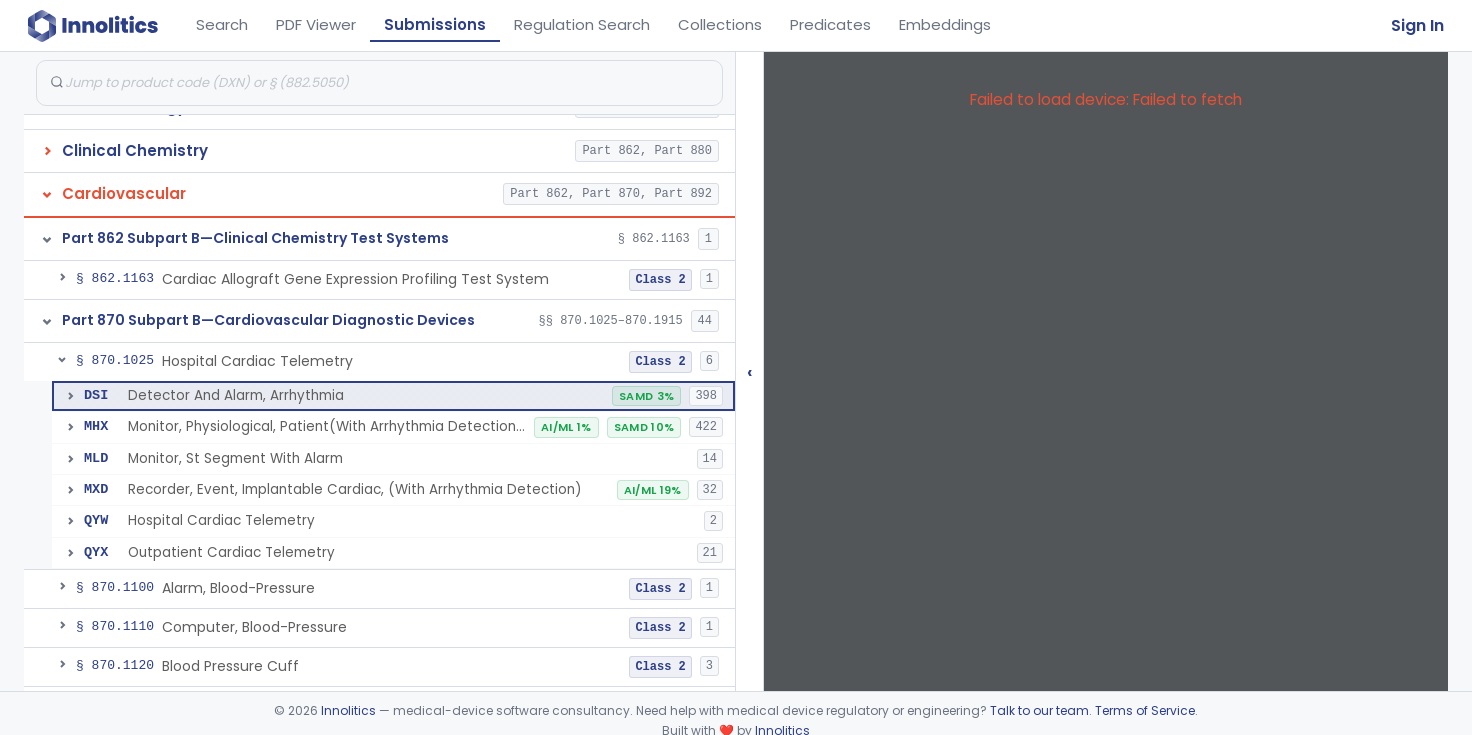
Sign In (1417, 25)
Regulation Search (582, 24)
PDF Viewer (316, 24)
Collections (720, 24)
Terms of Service (1145, 710)
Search (222, 24)
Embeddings (945, 24)
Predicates (830, 24)
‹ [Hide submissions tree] (750, 371)
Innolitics (348, 710)
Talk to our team (1039, 710)
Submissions (435, 24)
